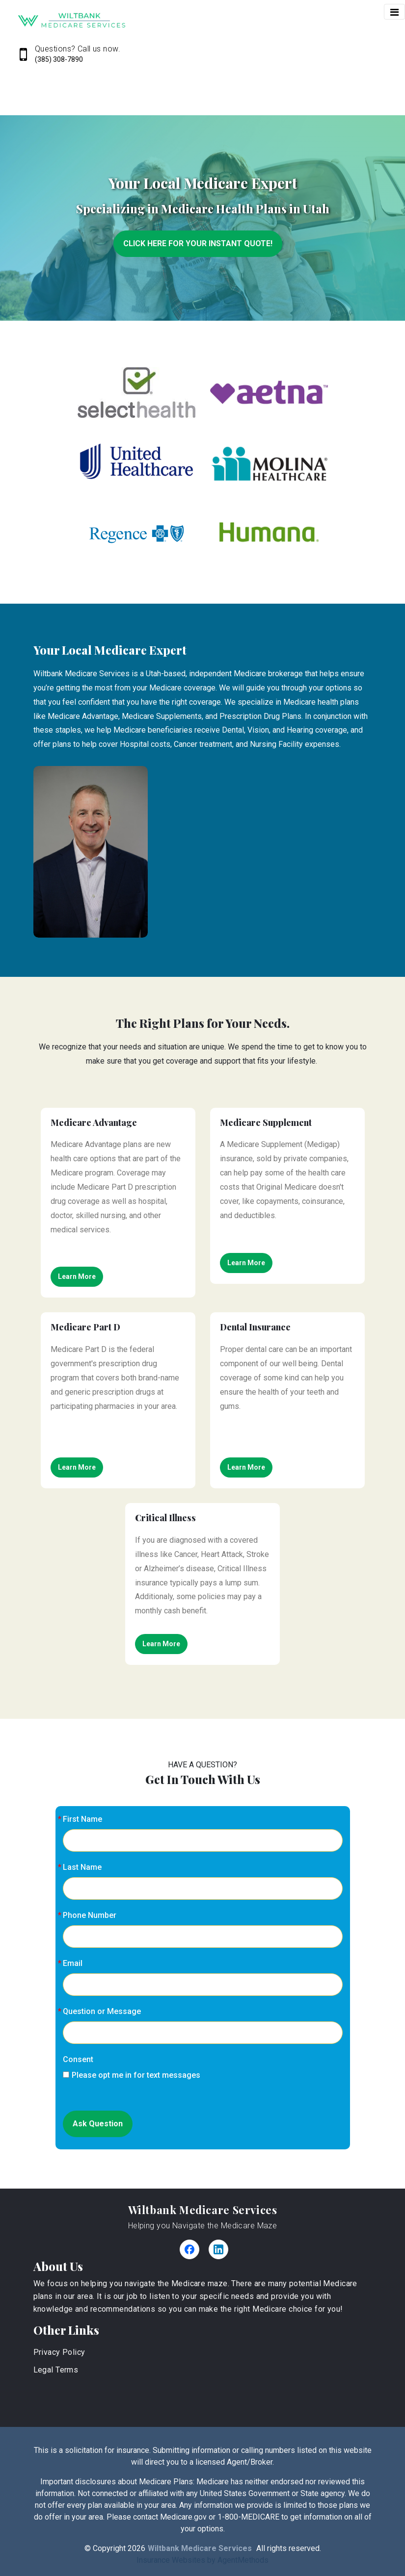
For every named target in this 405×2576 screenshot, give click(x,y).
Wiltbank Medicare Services (202, 2209)
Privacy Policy (59, 2352)
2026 (136, 2548)
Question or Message (102, 2011)
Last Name (82, 1867)
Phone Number (89, 1915)
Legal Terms (56, 2369)
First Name (82, 1819)
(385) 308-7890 (59, 59)
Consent (78, 2059)
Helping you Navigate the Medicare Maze (202, 2225)
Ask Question (98, 2123)
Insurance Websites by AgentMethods (202, 2560)
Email (72, 1963)
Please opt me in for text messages (131, 2075)
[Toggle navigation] (394, 12)
